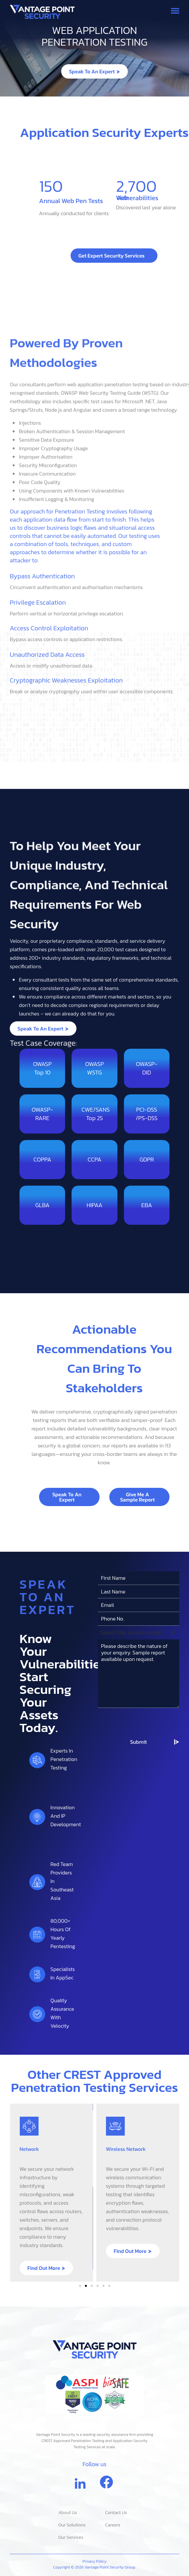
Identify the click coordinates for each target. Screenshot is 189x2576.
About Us (67, 2512)
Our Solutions (72, 2525)
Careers (112, 2525)
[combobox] (139, 2012)
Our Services (70, 2537)
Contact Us (116, 2512)
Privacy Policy (95, 2561)
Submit (138, 2121)
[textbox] (132, 2012)
